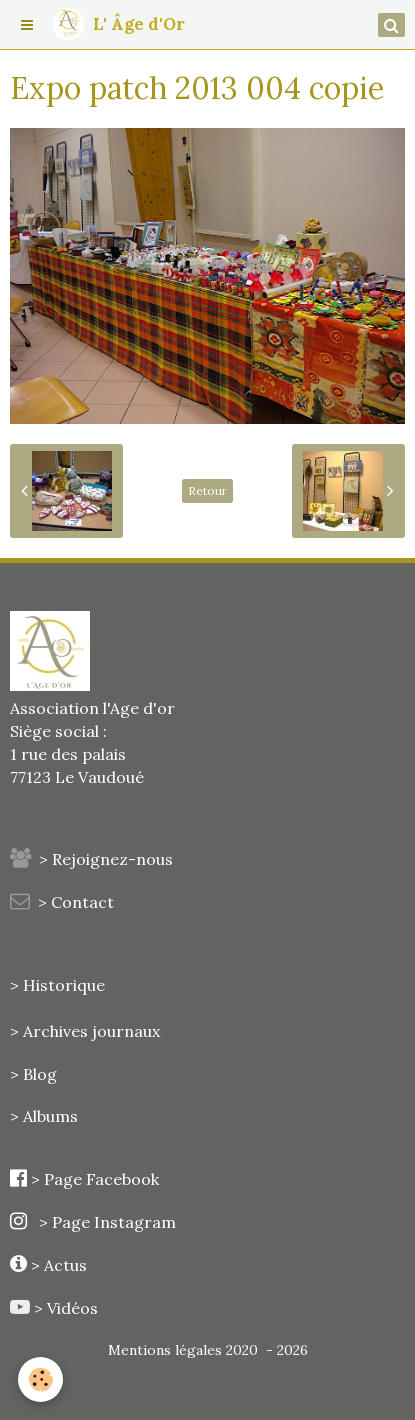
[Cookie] (40, 1379)
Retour (207, 490)
